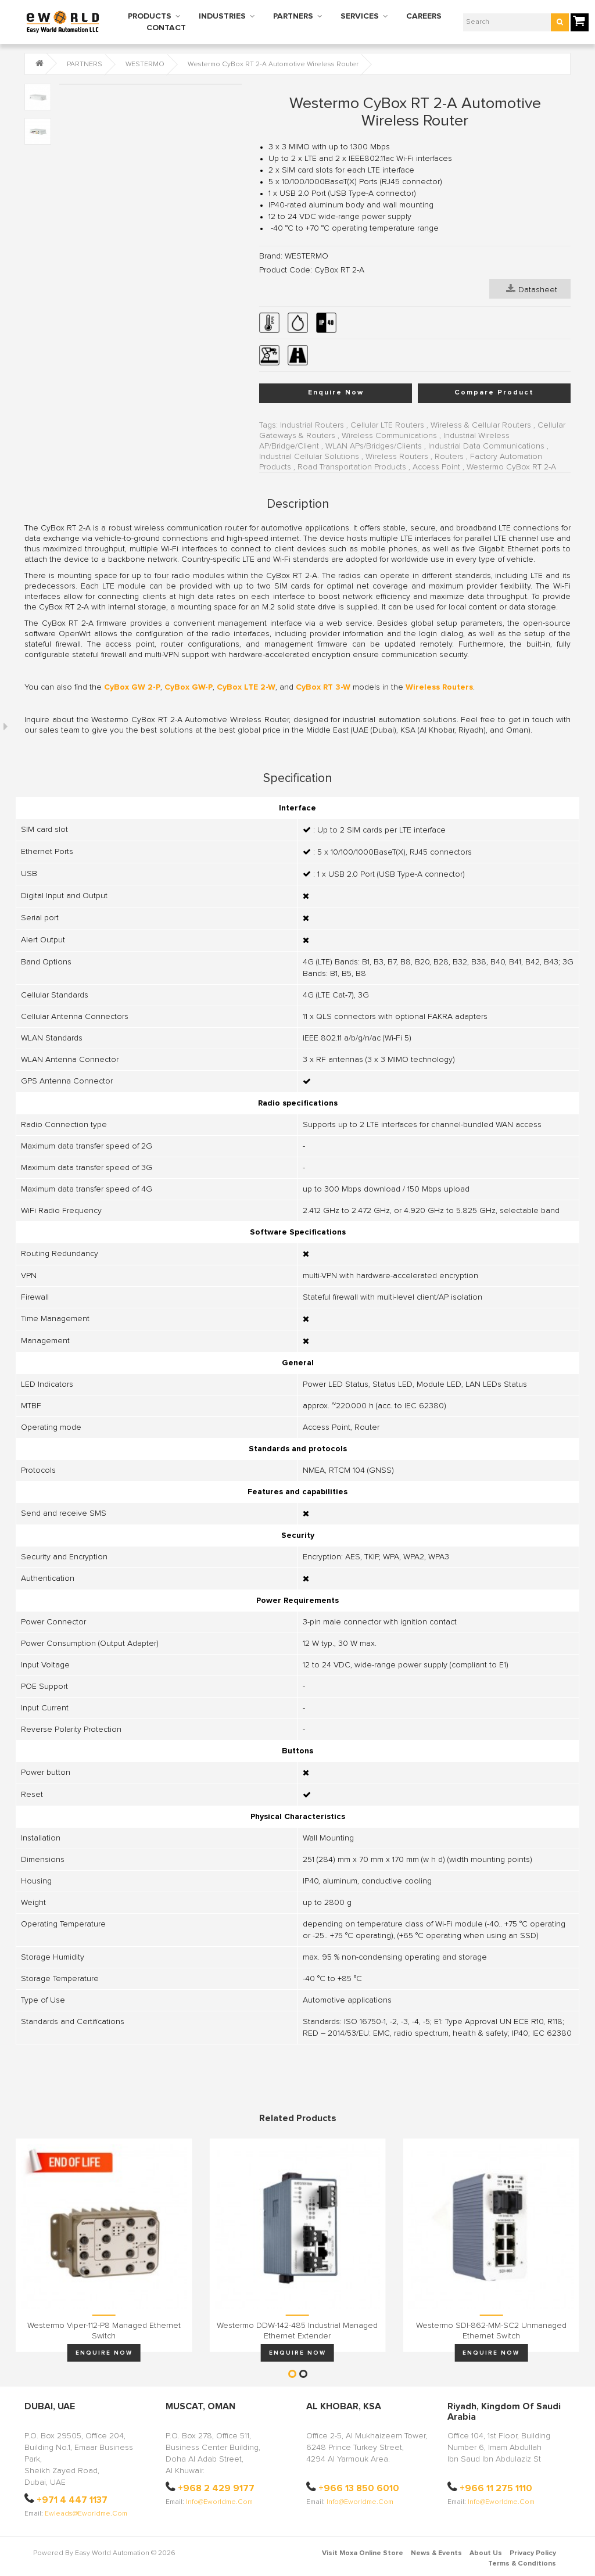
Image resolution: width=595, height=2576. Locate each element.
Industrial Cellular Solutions (309, 457)
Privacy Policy (533, 2553)
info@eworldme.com (219, 2502)
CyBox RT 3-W (323, 687)
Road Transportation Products (352, 467)
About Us (485, 2553)
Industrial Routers (312, 425)
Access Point (436, 467)
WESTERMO (145, 64)
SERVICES (359, 16)
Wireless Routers (396, 457)
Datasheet (531, 289)
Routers (449, 457)
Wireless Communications (389, 436)
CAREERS (424, 16)
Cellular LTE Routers (387, 425)
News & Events (436, 2553)
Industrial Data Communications (486, 446)
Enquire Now (336, 392)
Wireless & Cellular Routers (481, 425)
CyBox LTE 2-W (246, 687)
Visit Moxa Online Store (362, 2553)
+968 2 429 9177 (216, 2488)
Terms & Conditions (522, 2563)
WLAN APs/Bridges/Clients (373, 446)
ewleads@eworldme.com (86, 2513)
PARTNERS (293, 16)
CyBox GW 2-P (132, 687)
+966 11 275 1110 (496, 2488)
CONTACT (166, 28)
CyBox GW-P (188, 687)
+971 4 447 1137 (72, 2500)
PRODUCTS (149, 16)
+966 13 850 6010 (358, 2488)
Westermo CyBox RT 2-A (511, 467)
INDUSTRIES (222, 16)
